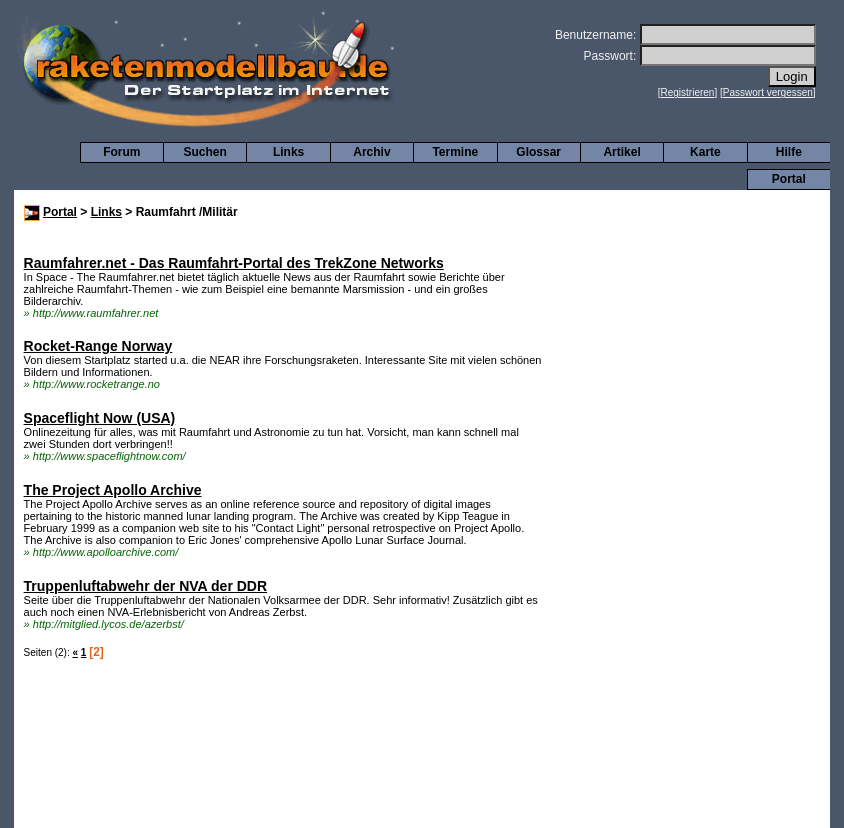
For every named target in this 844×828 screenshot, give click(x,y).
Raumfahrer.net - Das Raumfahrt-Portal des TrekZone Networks (234, 263)
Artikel (621, 152)
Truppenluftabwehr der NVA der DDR (145, 586)
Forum (121, 152)
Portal (789, 179)
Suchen (205, 152)
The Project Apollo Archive (113, 490)
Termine (455, 152)
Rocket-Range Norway (98, 346)
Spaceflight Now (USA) (100, 418)
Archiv (371, 152)
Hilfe (789, 152)
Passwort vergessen (768, 92)
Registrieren (688, 92)
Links (288, 152)
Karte (705, 152)
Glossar (538, 152)
